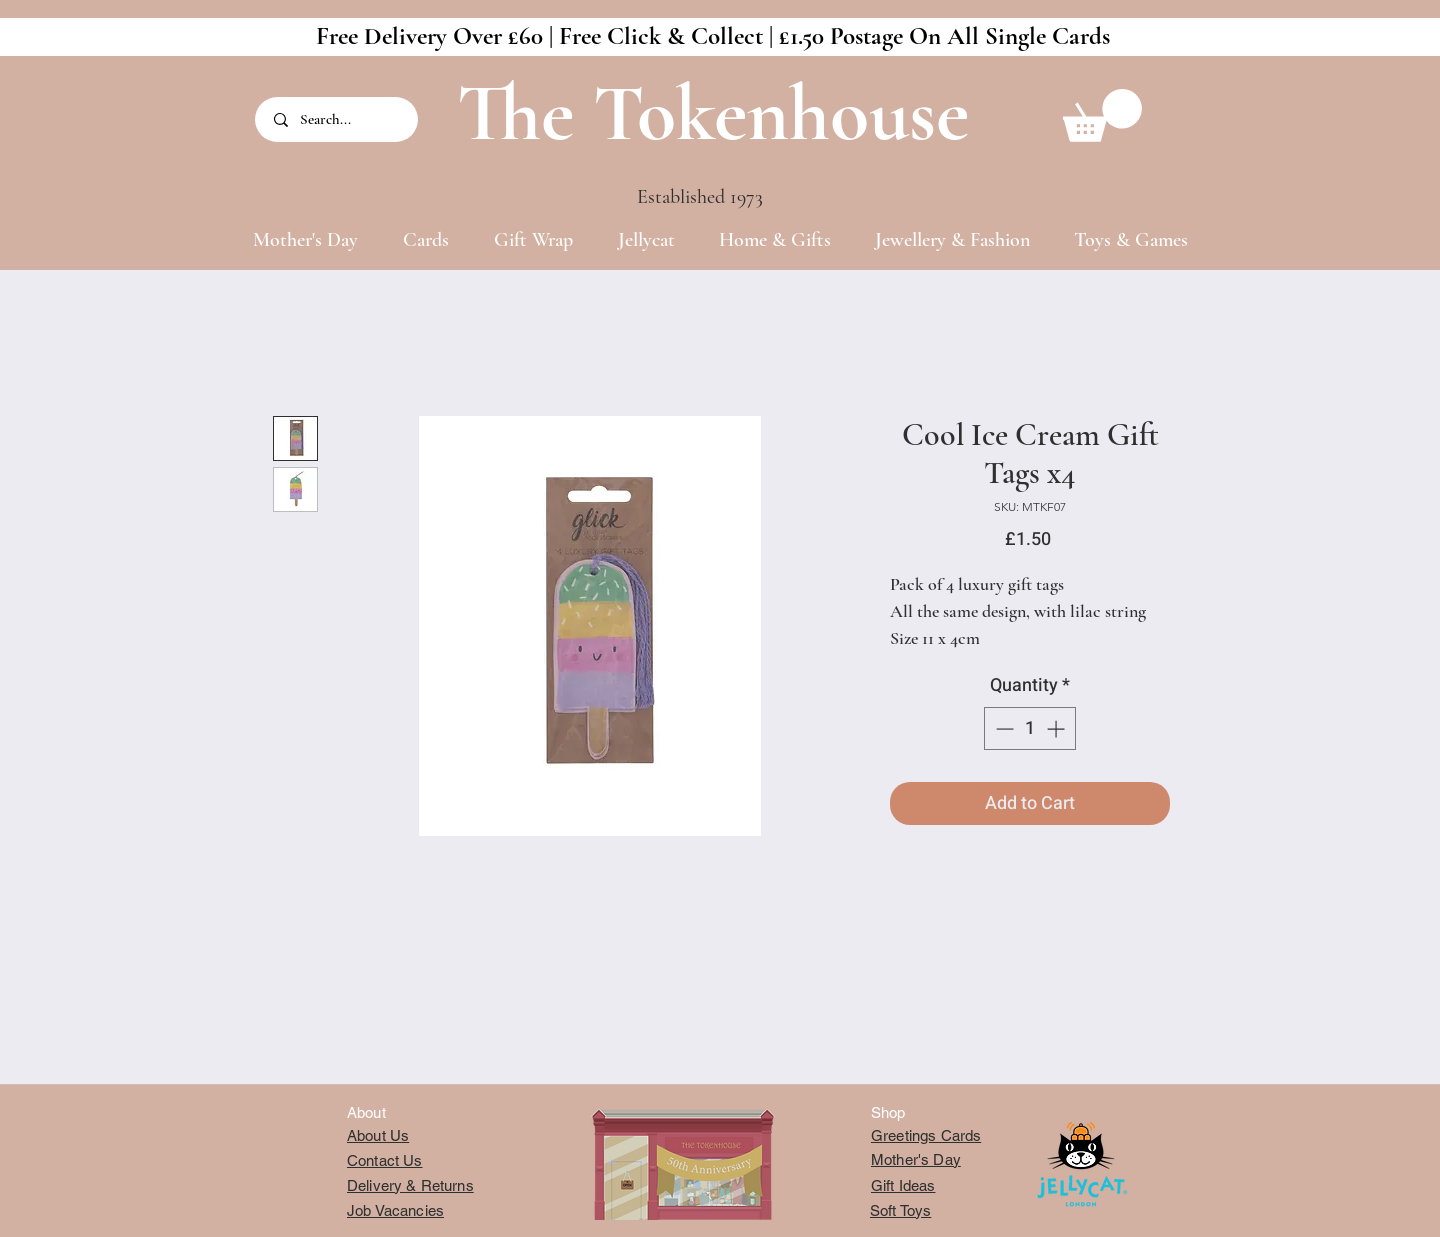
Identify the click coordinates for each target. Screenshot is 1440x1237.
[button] (1102, 115)
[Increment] (1057, 728)
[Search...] (338, 119)
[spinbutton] (1030, 728)
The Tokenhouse (713, 113)
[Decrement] (1002, 728)
